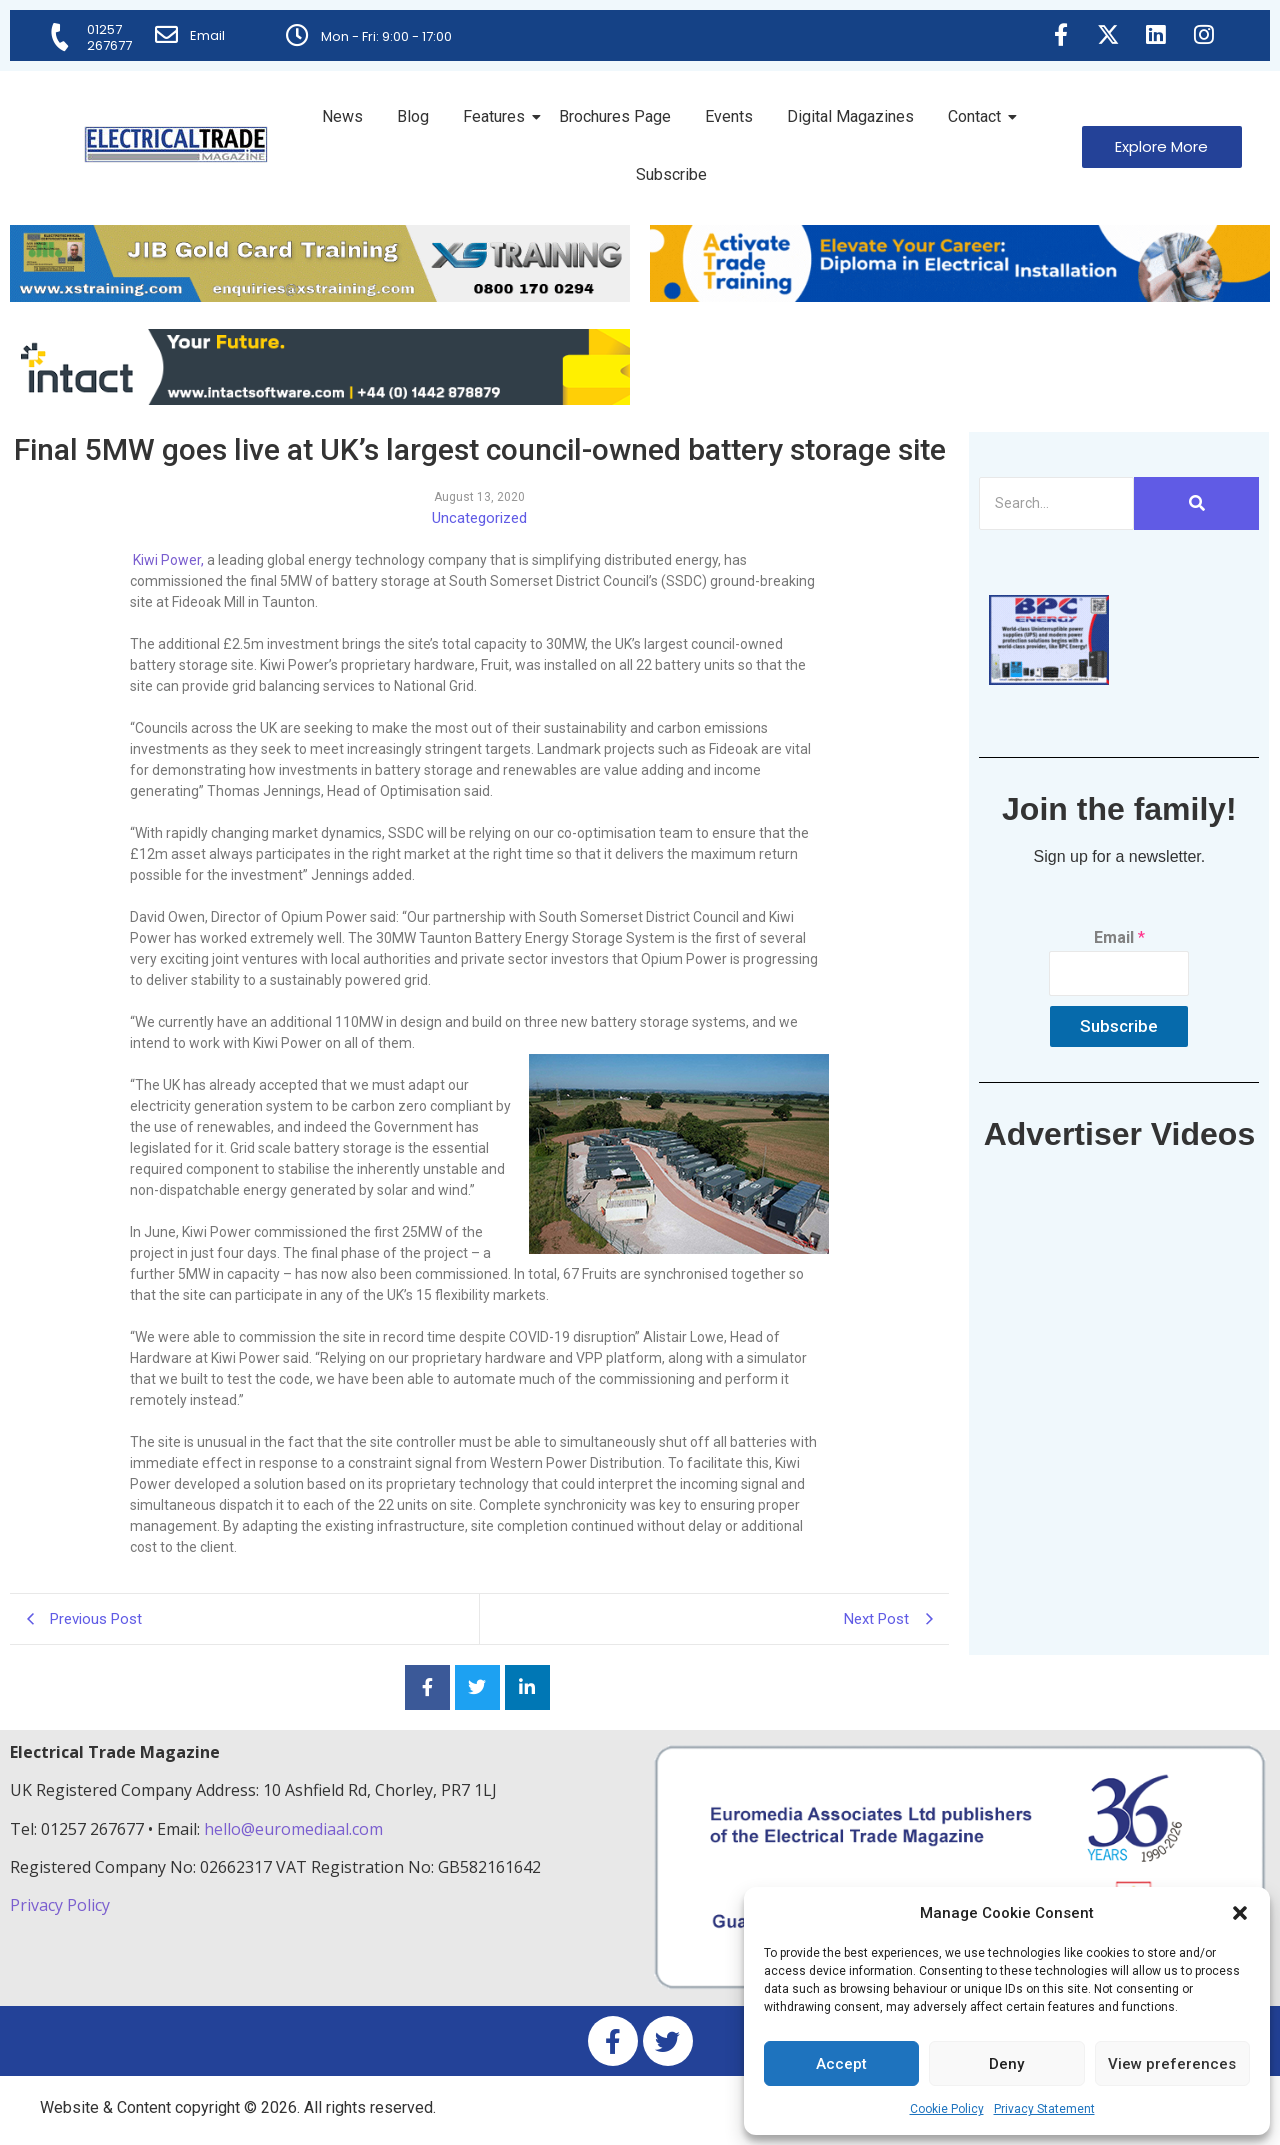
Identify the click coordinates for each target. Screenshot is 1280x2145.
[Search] (1056, 503)
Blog (413, 116)
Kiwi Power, (167, 560)
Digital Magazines (850, 116)
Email (208, 35)
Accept (841, 2064)
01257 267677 (110, 37)
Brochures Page (615, 116)
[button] (1240, 1913)
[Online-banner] (320, 399)
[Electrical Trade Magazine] (176, 144)
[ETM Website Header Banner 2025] (320, 296)
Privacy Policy (62, 1905)
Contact (978, 116)
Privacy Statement (1044, 2109)
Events (729, 116)
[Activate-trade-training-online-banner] (960, 296)
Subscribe (671, 174)
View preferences (1172, 2064)
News (342, 116)
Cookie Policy (947, 2109)
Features (497, 116)
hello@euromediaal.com (293, 1829)
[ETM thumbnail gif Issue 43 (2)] (1049, 679)
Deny (1006, 2064)
